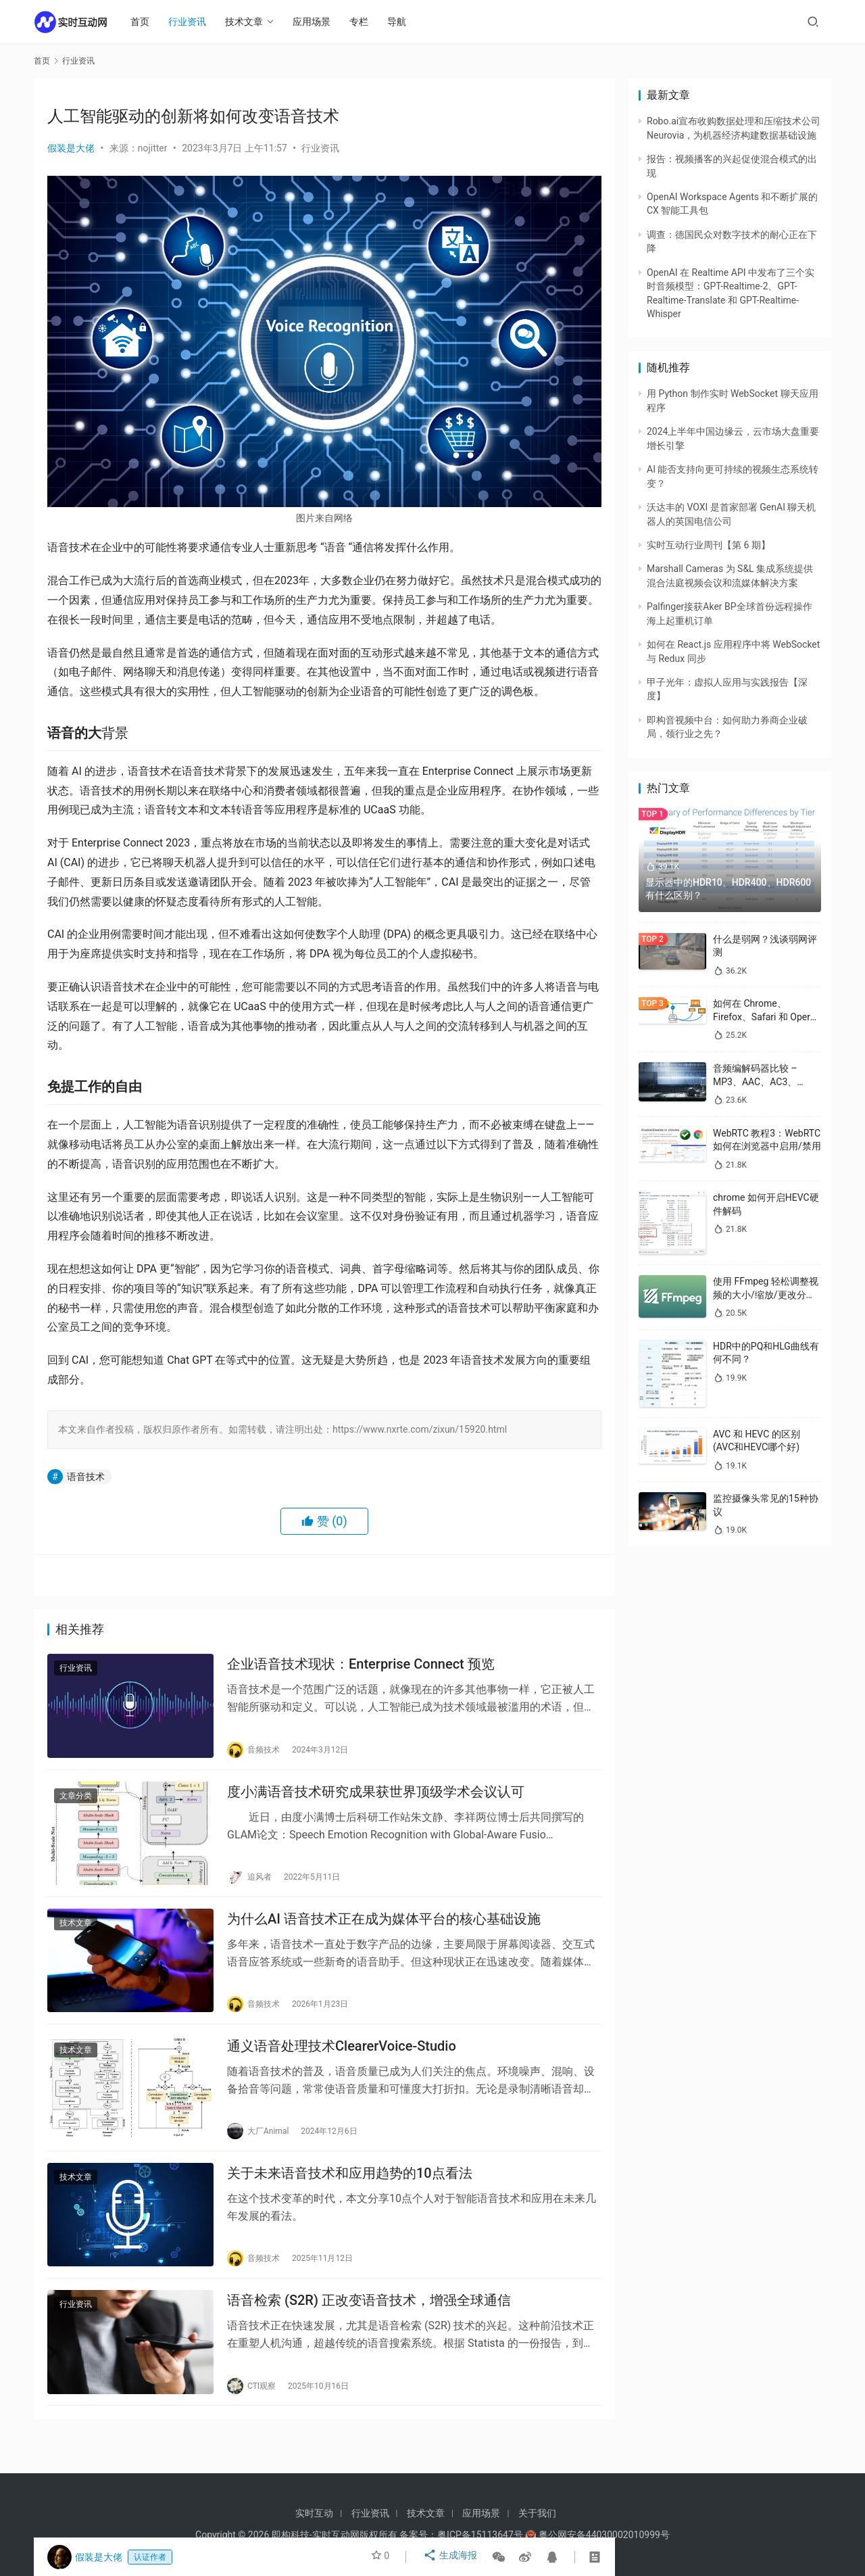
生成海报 (451, 2557)
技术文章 (250, 21)
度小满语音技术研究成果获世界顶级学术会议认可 (375, 1798)
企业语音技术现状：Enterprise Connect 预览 (361, 1667)
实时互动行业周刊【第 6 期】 (708, 545)
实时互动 (314, 2513)
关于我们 (537, 2513)
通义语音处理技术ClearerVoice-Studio (341, 2061)
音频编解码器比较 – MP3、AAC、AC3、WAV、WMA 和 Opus (757, 1081)
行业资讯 (193, 21)
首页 (146, 21)
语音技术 (86, 1476)
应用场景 (318, 21)
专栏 (364, 21)
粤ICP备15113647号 (480, 2534)
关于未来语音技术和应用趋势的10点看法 (349, 2193)
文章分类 (75, 1802)
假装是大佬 (71, 148)
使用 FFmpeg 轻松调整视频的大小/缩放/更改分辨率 (765, 1294)
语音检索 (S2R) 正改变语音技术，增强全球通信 (369, 2325)
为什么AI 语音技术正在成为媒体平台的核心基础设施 (384, 1930)
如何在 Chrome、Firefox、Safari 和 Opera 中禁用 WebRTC (764, 1016)
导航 (402, 21)
